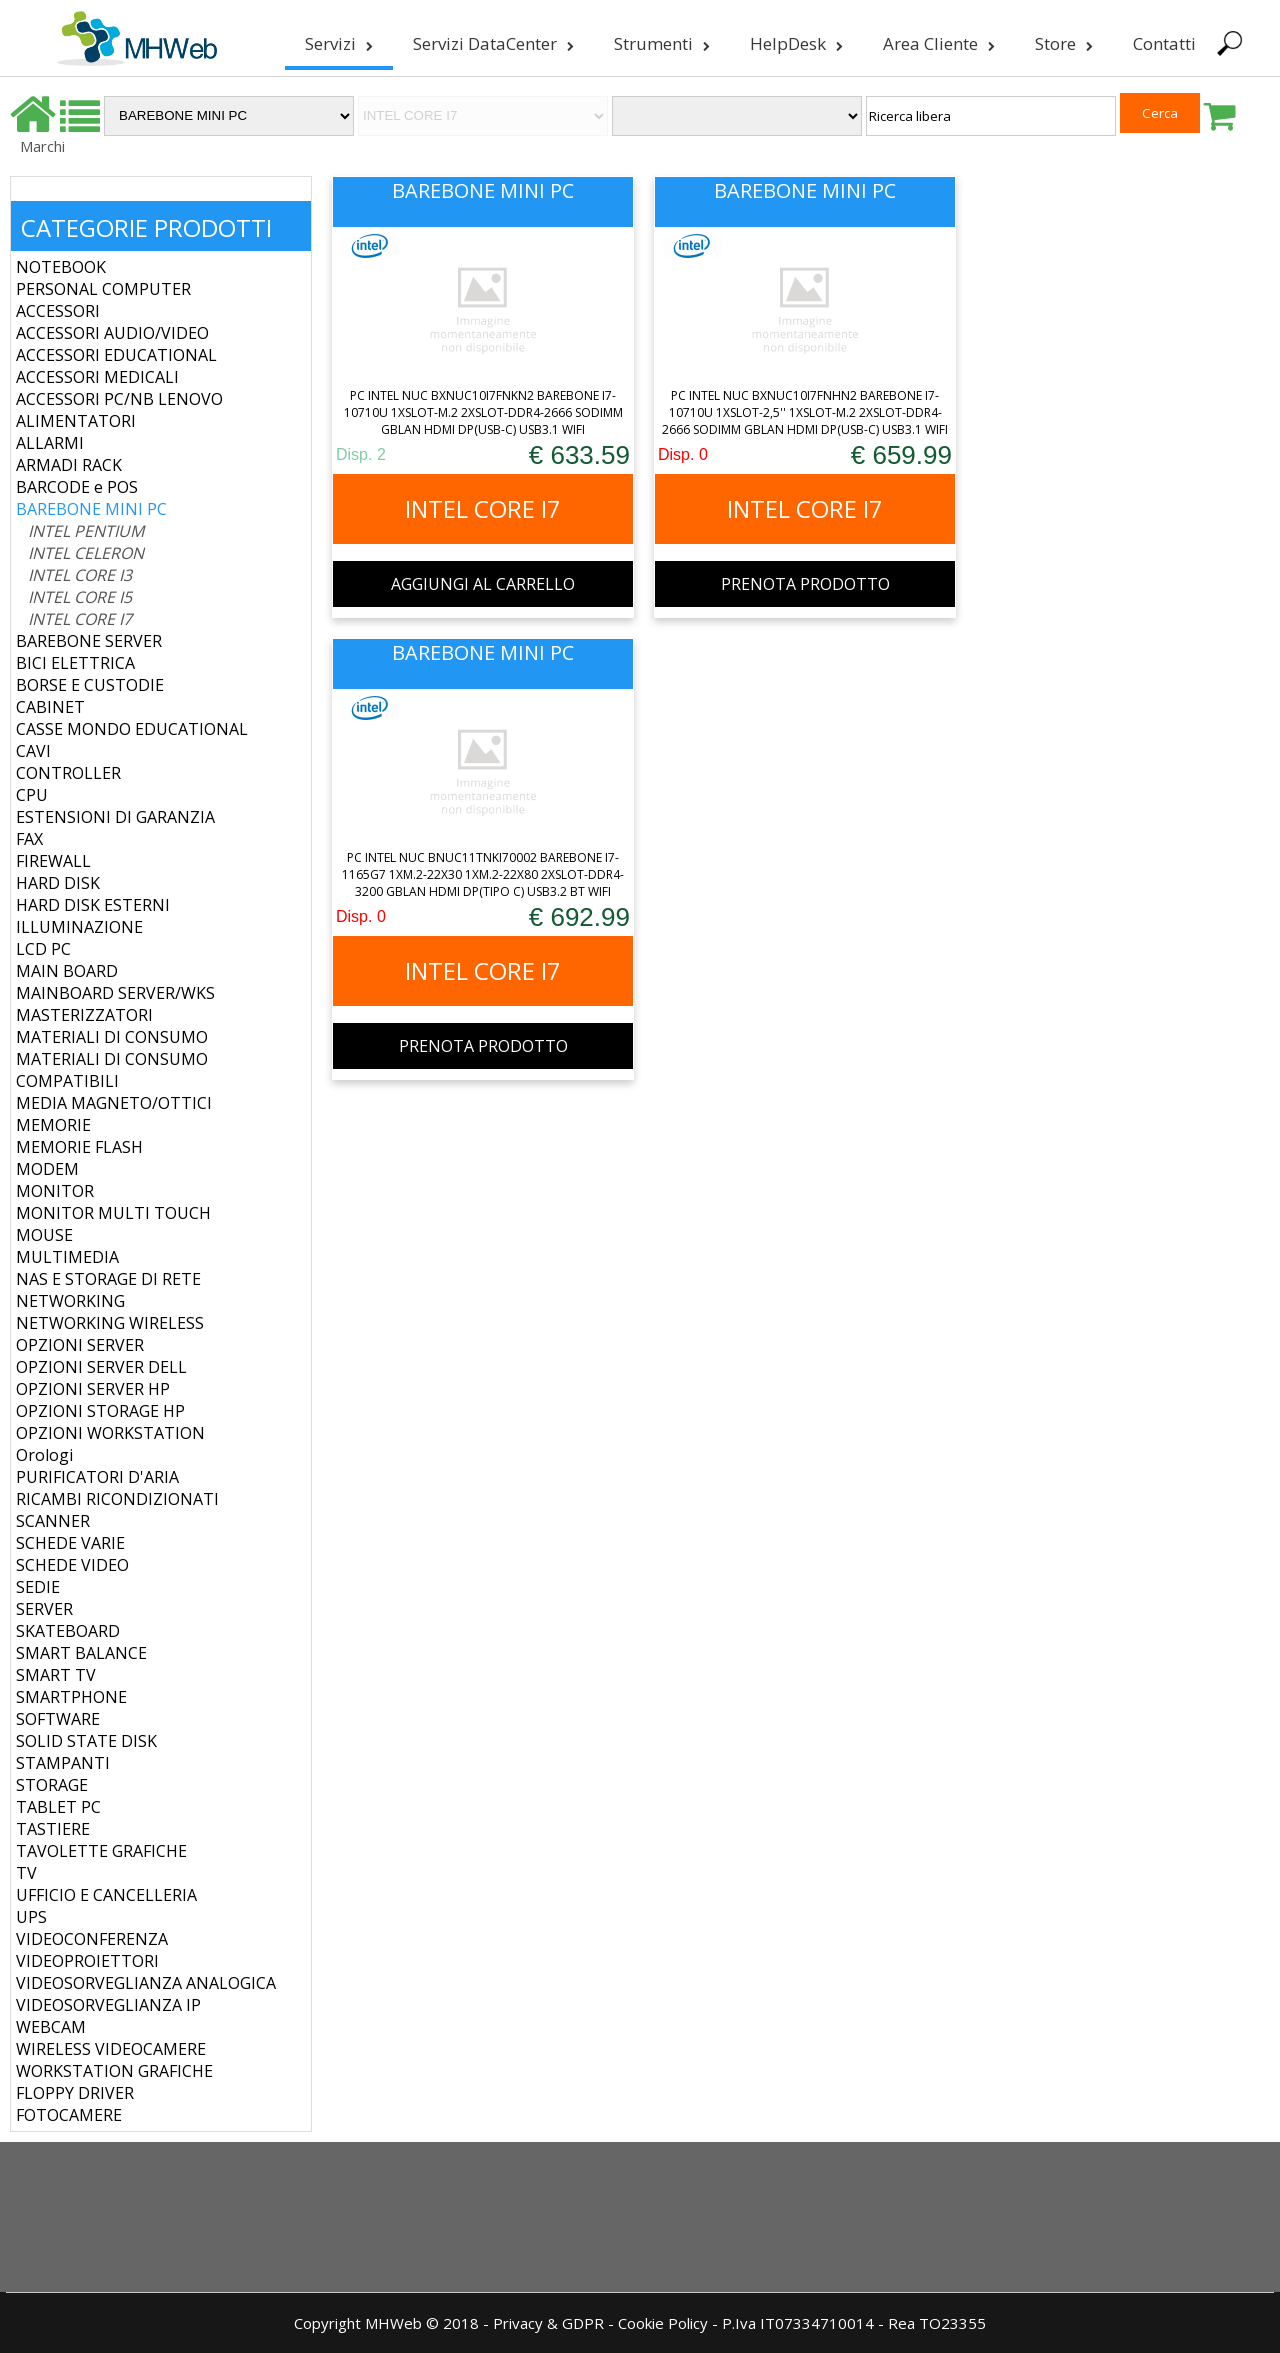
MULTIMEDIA (67, 1257)
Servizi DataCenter (491, 43)
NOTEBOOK (61, 267)
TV (26, 1873)
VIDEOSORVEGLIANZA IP (108, 2005)
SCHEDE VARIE (70, 1543)
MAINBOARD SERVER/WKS (115, 993)
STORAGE (52, 1785)
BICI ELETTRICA (75, 663)
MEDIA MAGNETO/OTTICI (114, 1103)
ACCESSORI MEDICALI (97, 377)
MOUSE (44, 1235)
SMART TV (56, 1675)
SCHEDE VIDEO (72, 1565)
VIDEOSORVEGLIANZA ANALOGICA (146, 1983)
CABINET (50, 707)
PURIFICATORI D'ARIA (97, 1477)
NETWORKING (70, 1301)
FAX (29, 839)
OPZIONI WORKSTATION (110, 1433)
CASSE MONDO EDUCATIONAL (132, 729)
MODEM (47, 1169)
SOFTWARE (58, 1719)
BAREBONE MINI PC (91, 509)
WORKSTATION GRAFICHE (114, 2071)
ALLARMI (50, 443)
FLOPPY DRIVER (75, 2093)
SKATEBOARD (68, 1631)
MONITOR (55, 1191)
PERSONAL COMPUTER (103, 289)
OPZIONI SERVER (80, 1345)
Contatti (1162, 43)
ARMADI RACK (69, 465)
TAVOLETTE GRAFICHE (101, 1851)
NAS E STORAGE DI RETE (108, 1279)
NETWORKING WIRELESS (110, 1323)
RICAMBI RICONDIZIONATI (117, 1499)
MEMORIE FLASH (79, 1147)
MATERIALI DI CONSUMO (112, 1037)
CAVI (33, 751)
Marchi (42, 146)
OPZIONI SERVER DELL (101, 1367)
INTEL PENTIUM (86, 531)
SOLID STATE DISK (86, 1741)
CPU (32, 795)
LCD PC (43, 949)
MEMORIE (53, 1125)
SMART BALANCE (81, 1653)
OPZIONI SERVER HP (93, 1389)
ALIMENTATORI (76, 421)
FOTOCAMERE (69, 2115)
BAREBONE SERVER (89, 641)
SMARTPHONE (71, 1697)
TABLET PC (58, 1807)
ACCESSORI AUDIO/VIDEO (112, 333)
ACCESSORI (58, 311)
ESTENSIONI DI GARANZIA (115, 817)
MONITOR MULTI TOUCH (113, 1213)
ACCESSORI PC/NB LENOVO (119, 399)
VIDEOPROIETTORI (87, 1961)
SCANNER (53, 1521)
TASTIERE (53, 1829)
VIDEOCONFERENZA (92, 1939)
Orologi (44, 1455)
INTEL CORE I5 (80, 597)
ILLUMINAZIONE (79, 927)
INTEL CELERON (86, 553)
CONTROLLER (68, 773)
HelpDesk (794, 43)
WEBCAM (51, 2027)
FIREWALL (53, 861)
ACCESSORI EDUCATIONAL (116, 355)
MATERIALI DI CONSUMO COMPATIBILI (112, 1070)
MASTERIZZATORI (84, 1015)
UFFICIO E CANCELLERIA (106, 1895)
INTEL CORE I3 (80, 575)
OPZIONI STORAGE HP (100, 1411)
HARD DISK (58, 883)
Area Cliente (937, 43)
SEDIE (38, 1587)
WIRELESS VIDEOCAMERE (111, 2049)
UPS (31, 1917)
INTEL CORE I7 (80, 619)
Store (1062, 43)
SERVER (44, 1609)
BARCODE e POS (77, 487)
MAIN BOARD (67, 971)
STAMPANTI (63, 1763)
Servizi (337, 43)
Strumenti (660, 43)
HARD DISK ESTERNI (93, 905)
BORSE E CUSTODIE (90, 685)
